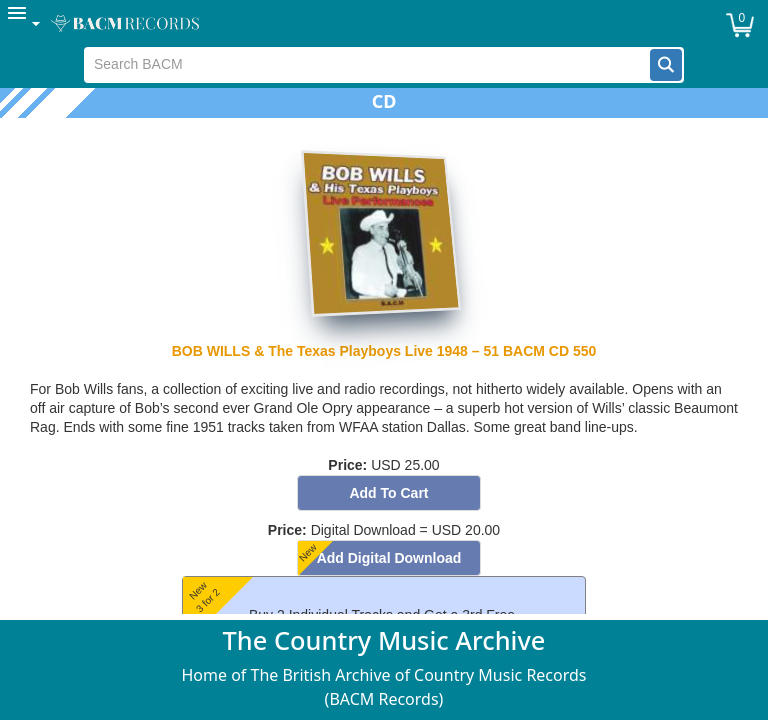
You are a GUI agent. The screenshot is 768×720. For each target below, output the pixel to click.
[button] (666, 65)
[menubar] (384, 23)
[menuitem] (25, 23)
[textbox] (367, 65)
